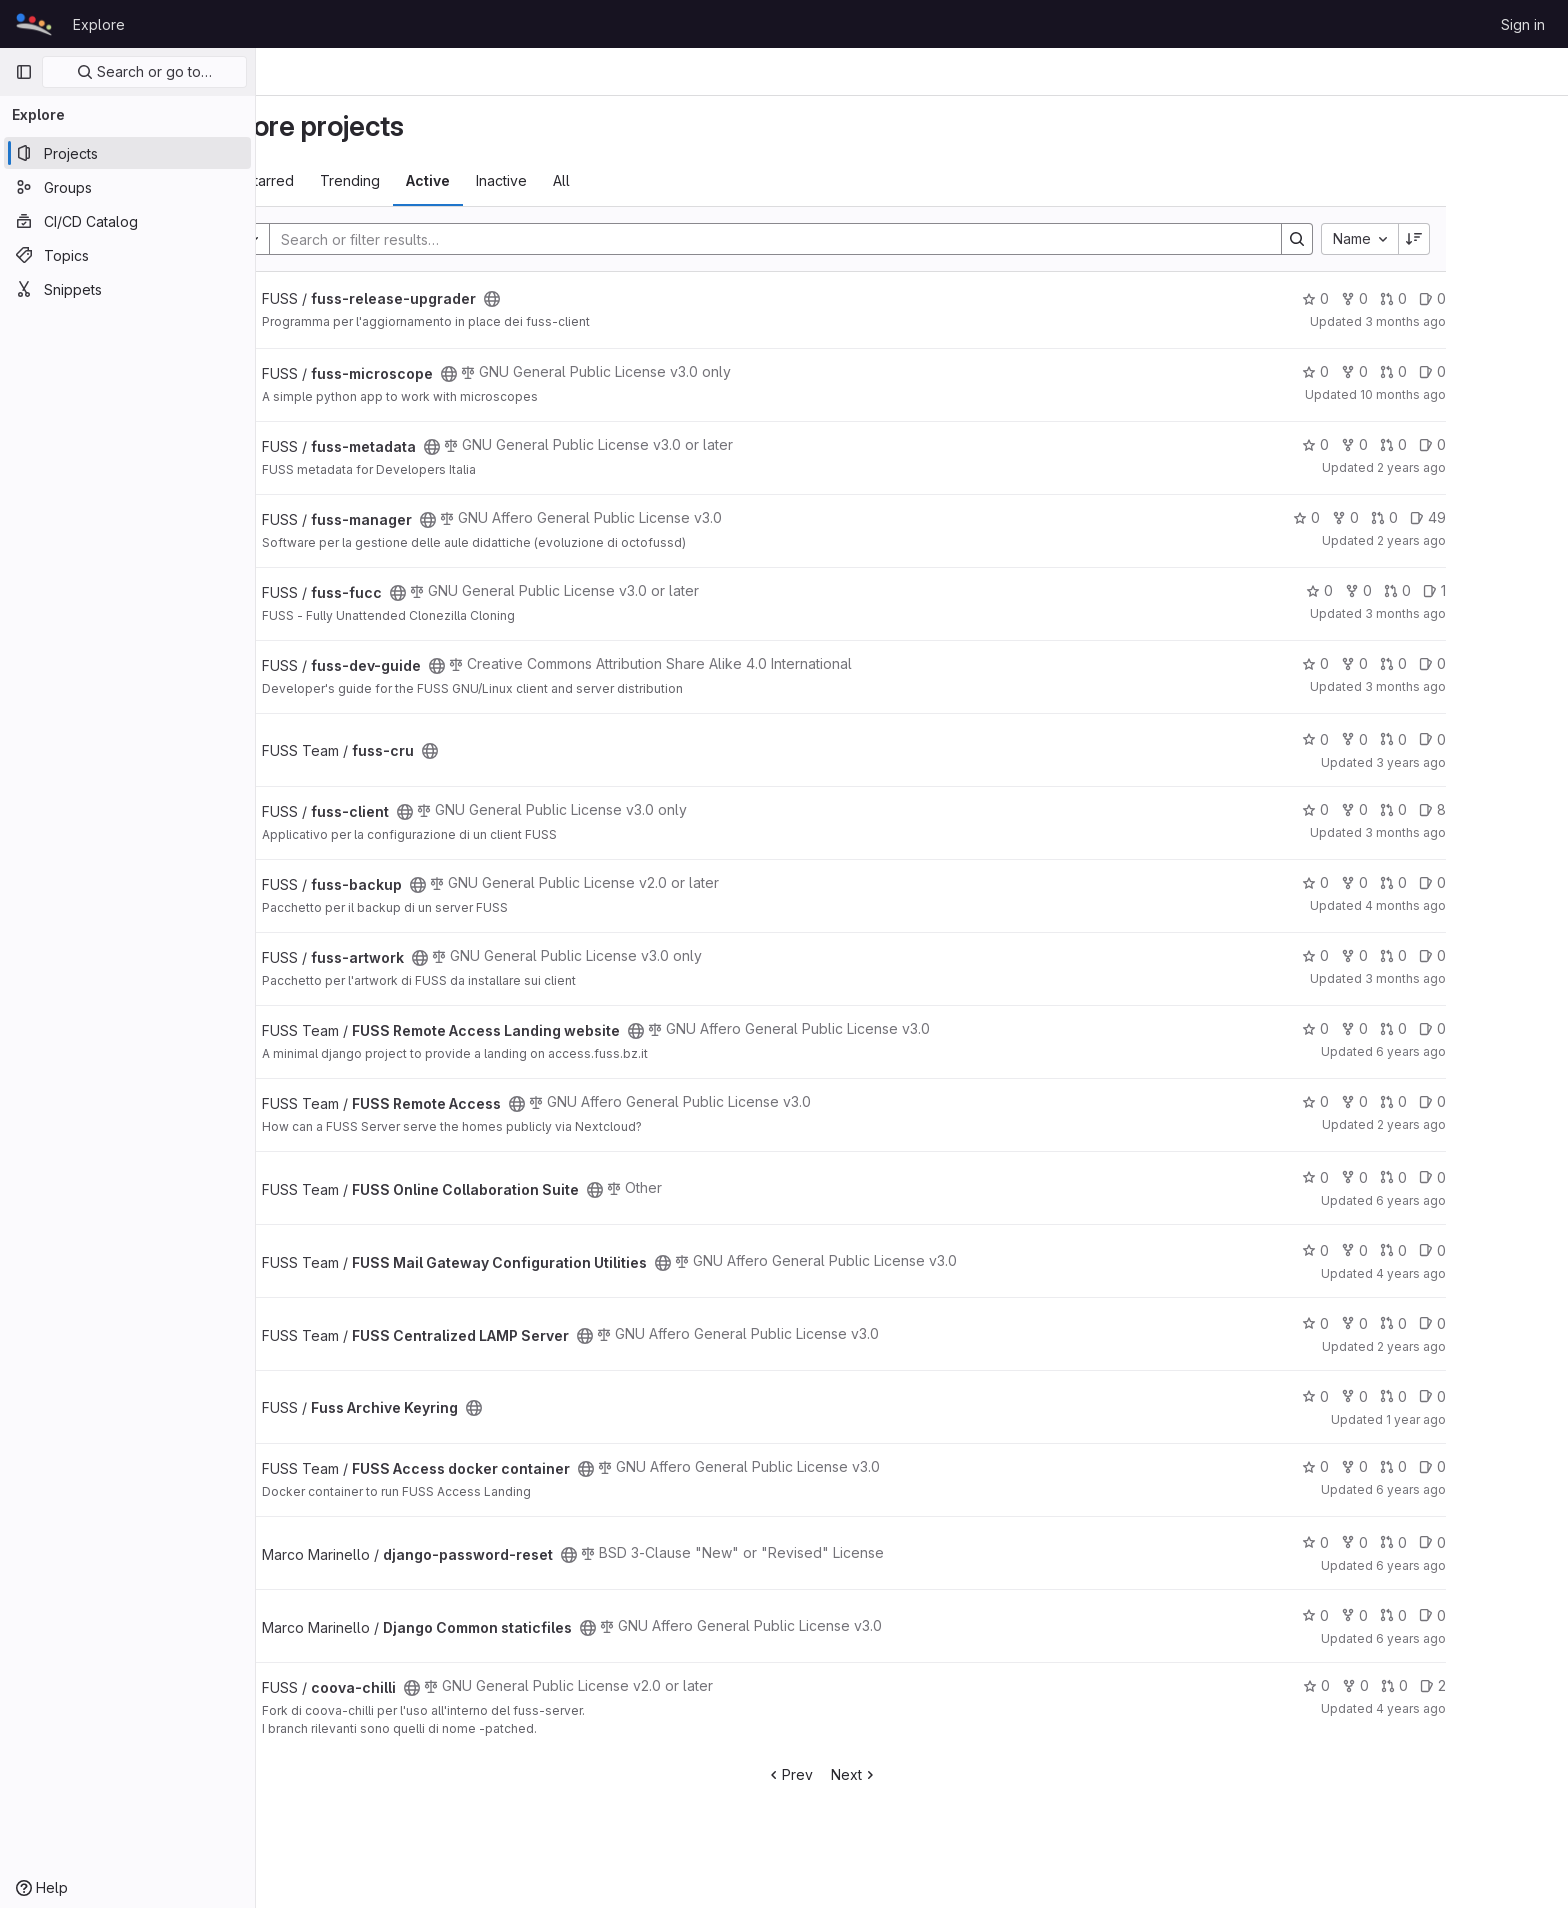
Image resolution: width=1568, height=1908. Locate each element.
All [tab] (651, 180)
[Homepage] (34, 24)
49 (1518, 517)
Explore (99, 24)
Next (944, 1774)
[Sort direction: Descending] (1504, 239)
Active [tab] (518, 180)
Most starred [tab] (342, 180)
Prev (879, 1774)
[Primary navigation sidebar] (24, 72)
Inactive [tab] (591, 180)
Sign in (1523, 24)
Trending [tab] (440, 180)
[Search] (855, 239)
